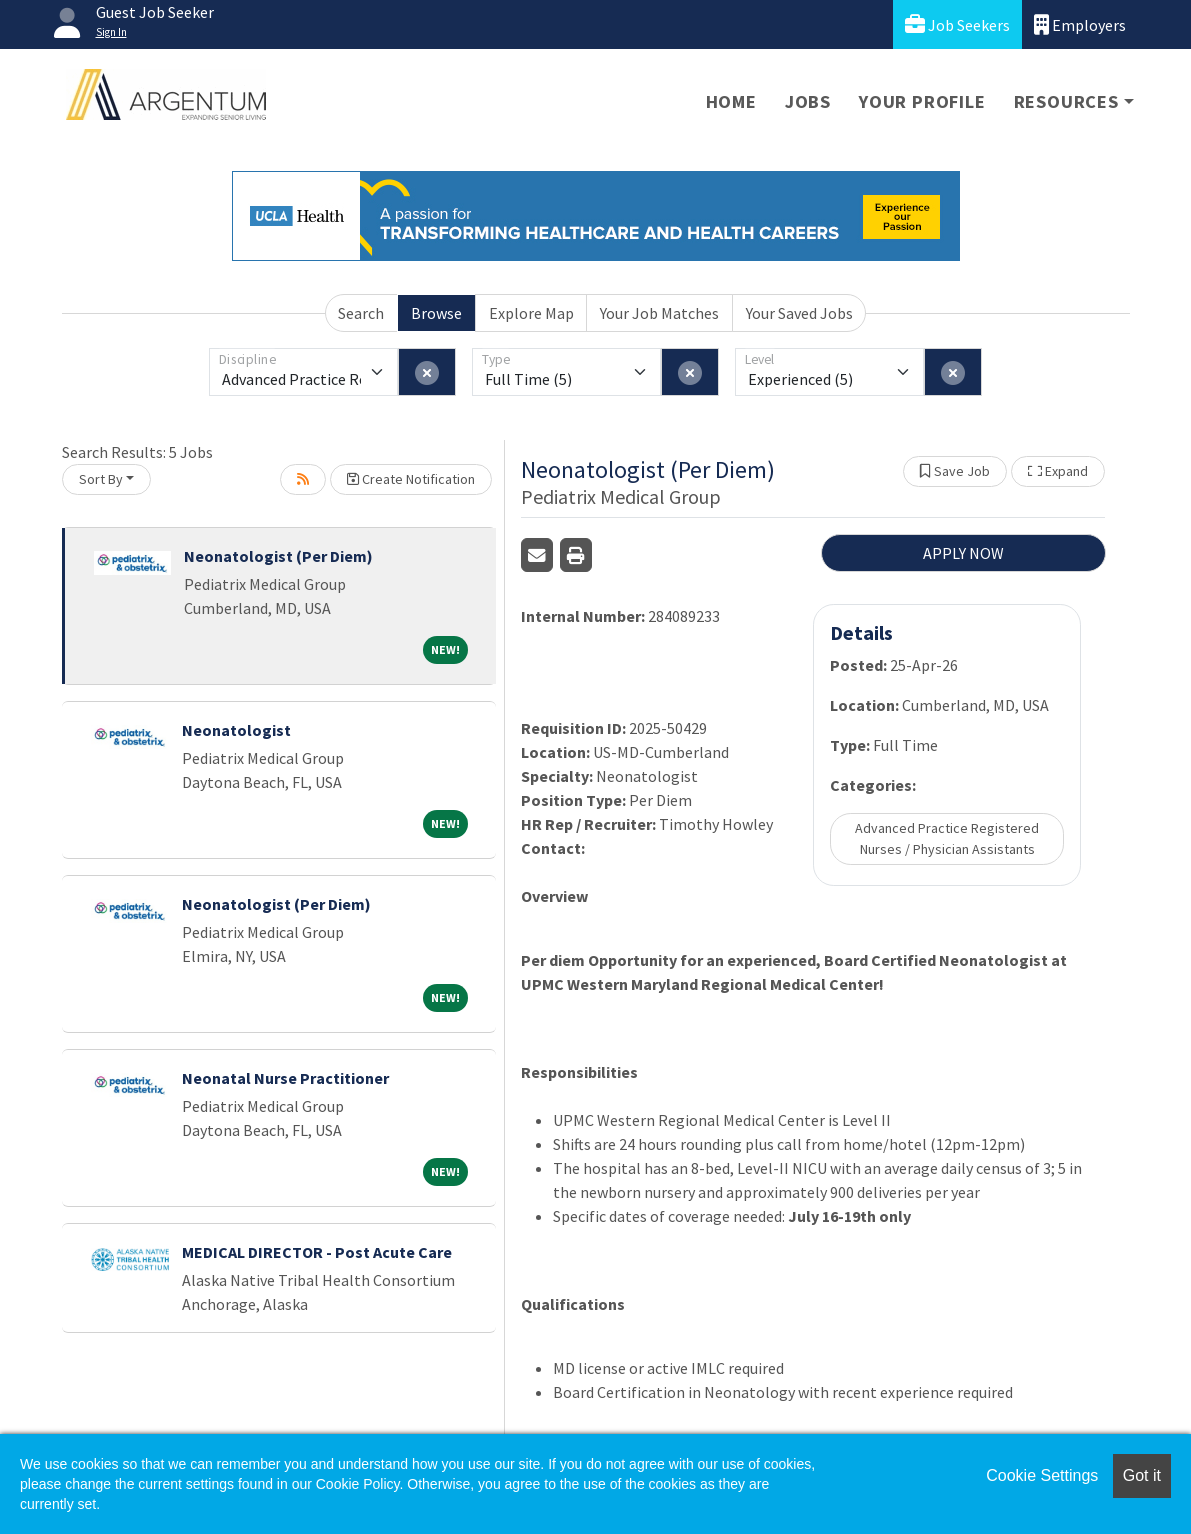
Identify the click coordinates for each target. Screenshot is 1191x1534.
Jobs (808, 101)
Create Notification (411, 479)
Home (731, 101)
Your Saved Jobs (799, 313)
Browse (436, 313)
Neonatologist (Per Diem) (278, 556)
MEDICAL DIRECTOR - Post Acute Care (317, 1252)
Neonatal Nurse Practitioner (285, 1078)
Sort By (101, 479)
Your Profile (922, 101)
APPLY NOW (963, 553)
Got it (1142, 1475)
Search (361, 313)
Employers (1080, 24)
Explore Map (531, 313)
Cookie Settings (1042, 1475)
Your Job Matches (659, 313)
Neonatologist (236, 730)
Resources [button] (1066, 101)
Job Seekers (957, 24)
